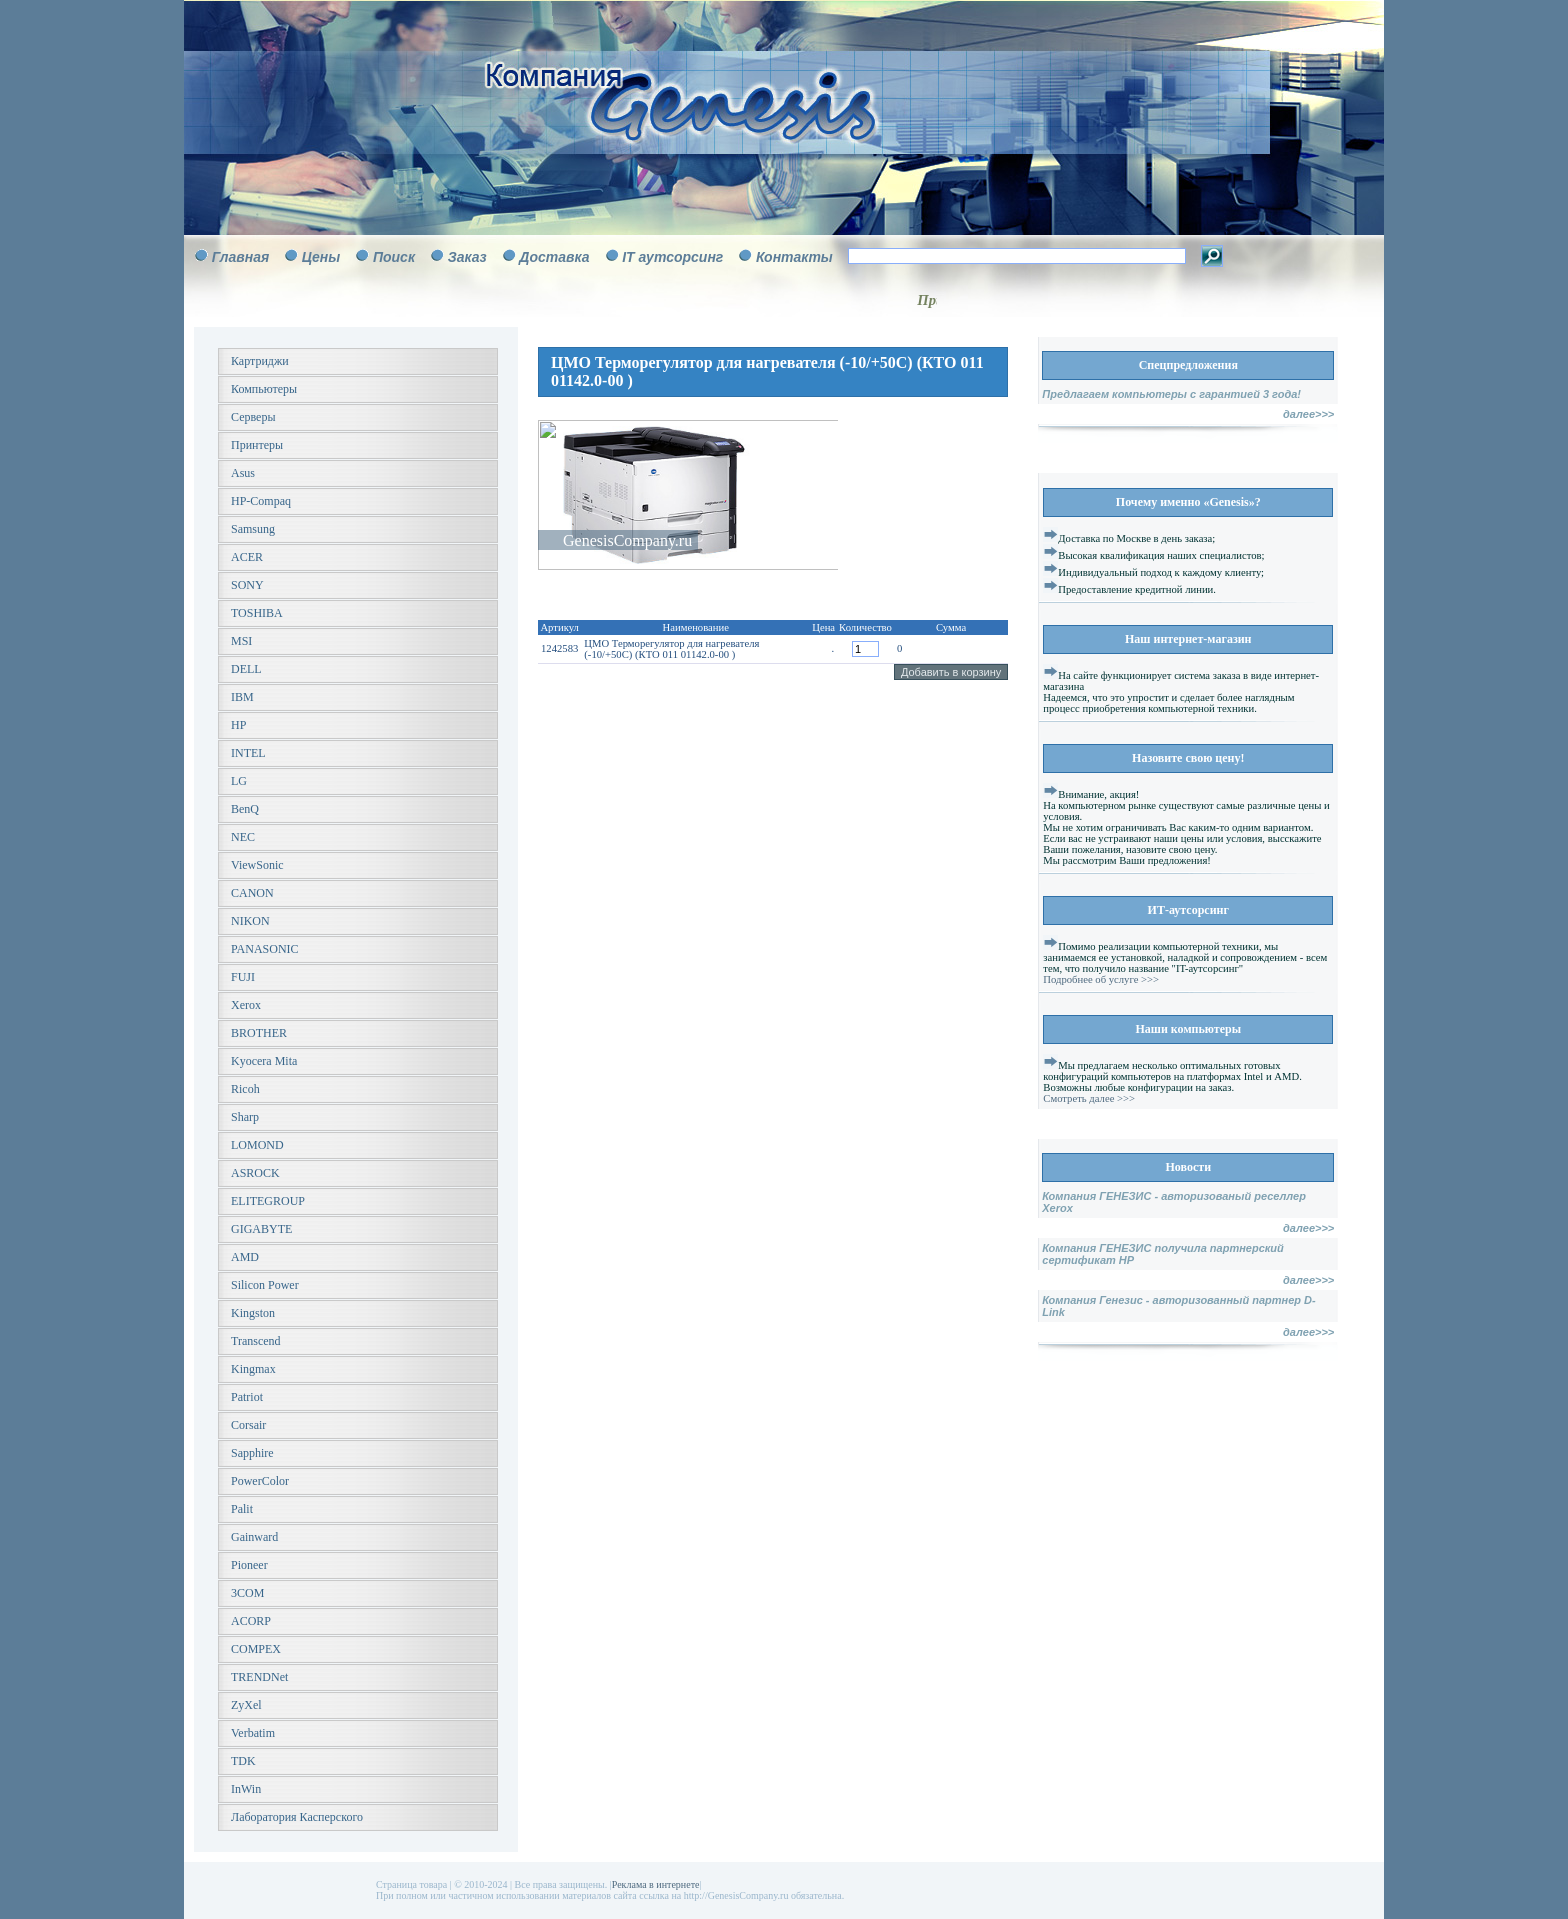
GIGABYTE (261, 1229)
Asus (243, 473)
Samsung (253, 529)
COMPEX (256, 1649)
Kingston (253, 1313)
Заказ (467, 257)
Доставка (554, 257)
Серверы (253, 417)
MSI (241, 641)
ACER (247, 557)
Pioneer (249, 1565)
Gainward (254, 1537)
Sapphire (252, 1453)
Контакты (794, 257)
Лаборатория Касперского (297, 1817)
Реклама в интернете (656, 1884)
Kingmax (253, 1369)
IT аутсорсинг (672, 257)
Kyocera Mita (264, 1061)
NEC (243, 837)
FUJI (243, 977)
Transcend (256, 1341)
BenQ (245, 809)
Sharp (245, 1117)
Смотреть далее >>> (1089, 1098)
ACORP (251, 1621)
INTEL (248, 753)
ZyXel (246, 1705)
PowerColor (260, 1481)
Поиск (394, 257)
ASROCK (255, 1173)
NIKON (250, 921)
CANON (252, 893)
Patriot (247, 1397)
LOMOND (257, 1145)
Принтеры (257, 445)
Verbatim (253, 1733)
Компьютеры (264, 389)
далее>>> (1308, 414)
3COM (247, 1593)
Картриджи (260, 361)
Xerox (246, 1005)
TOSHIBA (257, 613)
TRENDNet (259, 1677)
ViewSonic (257, 865)
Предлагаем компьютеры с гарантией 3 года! (1171, 394)
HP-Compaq (261, 501)
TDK (243, 1761)
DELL (246, 669)
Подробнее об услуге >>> (1101, 979)
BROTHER (259, 1033)
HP (238, 725)
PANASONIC (265, 949)
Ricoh (245, 1089)
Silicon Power (265, 1285)
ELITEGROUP (268, 1201)
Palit (242, 1509)
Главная (241, 257)
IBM (242, 697)
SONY (247, 585)
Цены (321, 257)
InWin (246, 1789)
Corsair (248, 1425)
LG (239, 781)
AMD (245, 1257)
